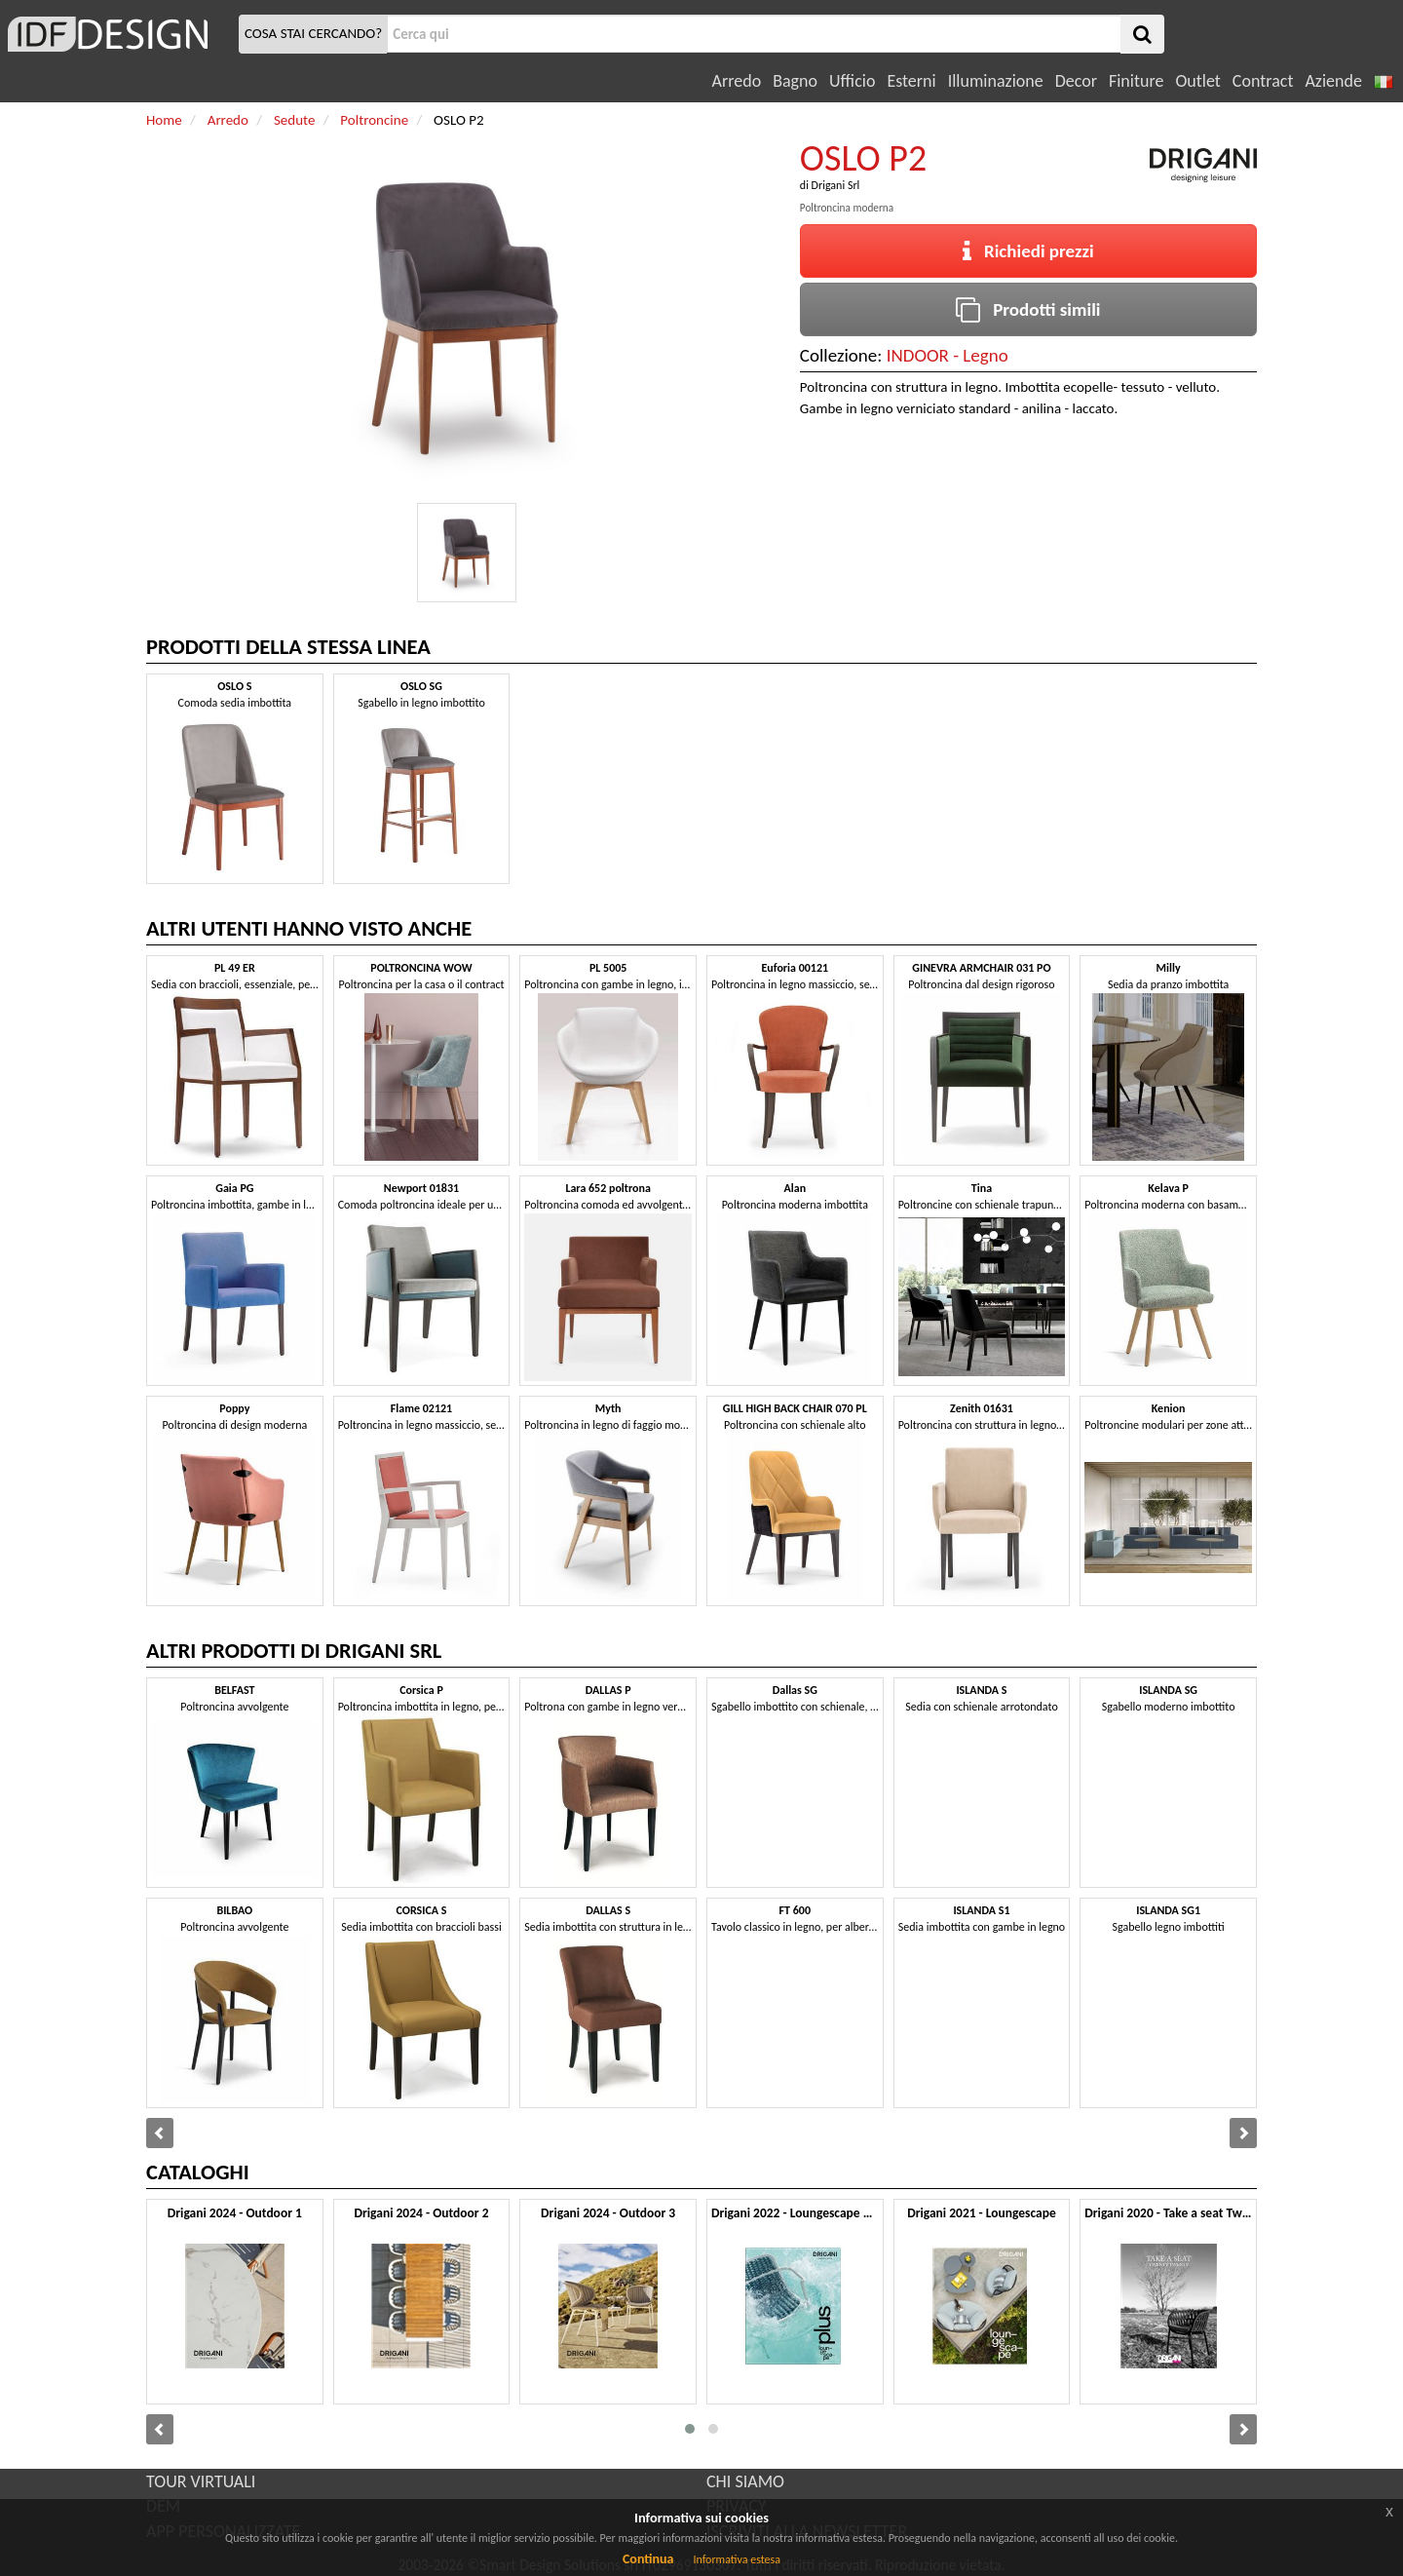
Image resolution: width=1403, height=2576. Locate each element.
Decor (1076, 81)
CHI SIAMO (745, 2481)
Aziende (1333, 81)
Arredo (737, 81)
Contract (1263, 81)
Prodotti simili (1028, 309)
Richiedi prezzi (1028, 251)
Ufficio (852, 81)
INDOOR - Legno (947, 355)
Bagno (795, 81)
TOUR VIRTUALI (200, 2481)
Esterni (911, 81)
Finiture (1136, 81)
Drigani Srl (836, 185)
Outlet (1197, 81)
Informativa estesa (736, 2559)
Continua (648, 2559)
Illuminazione (995, 81)
